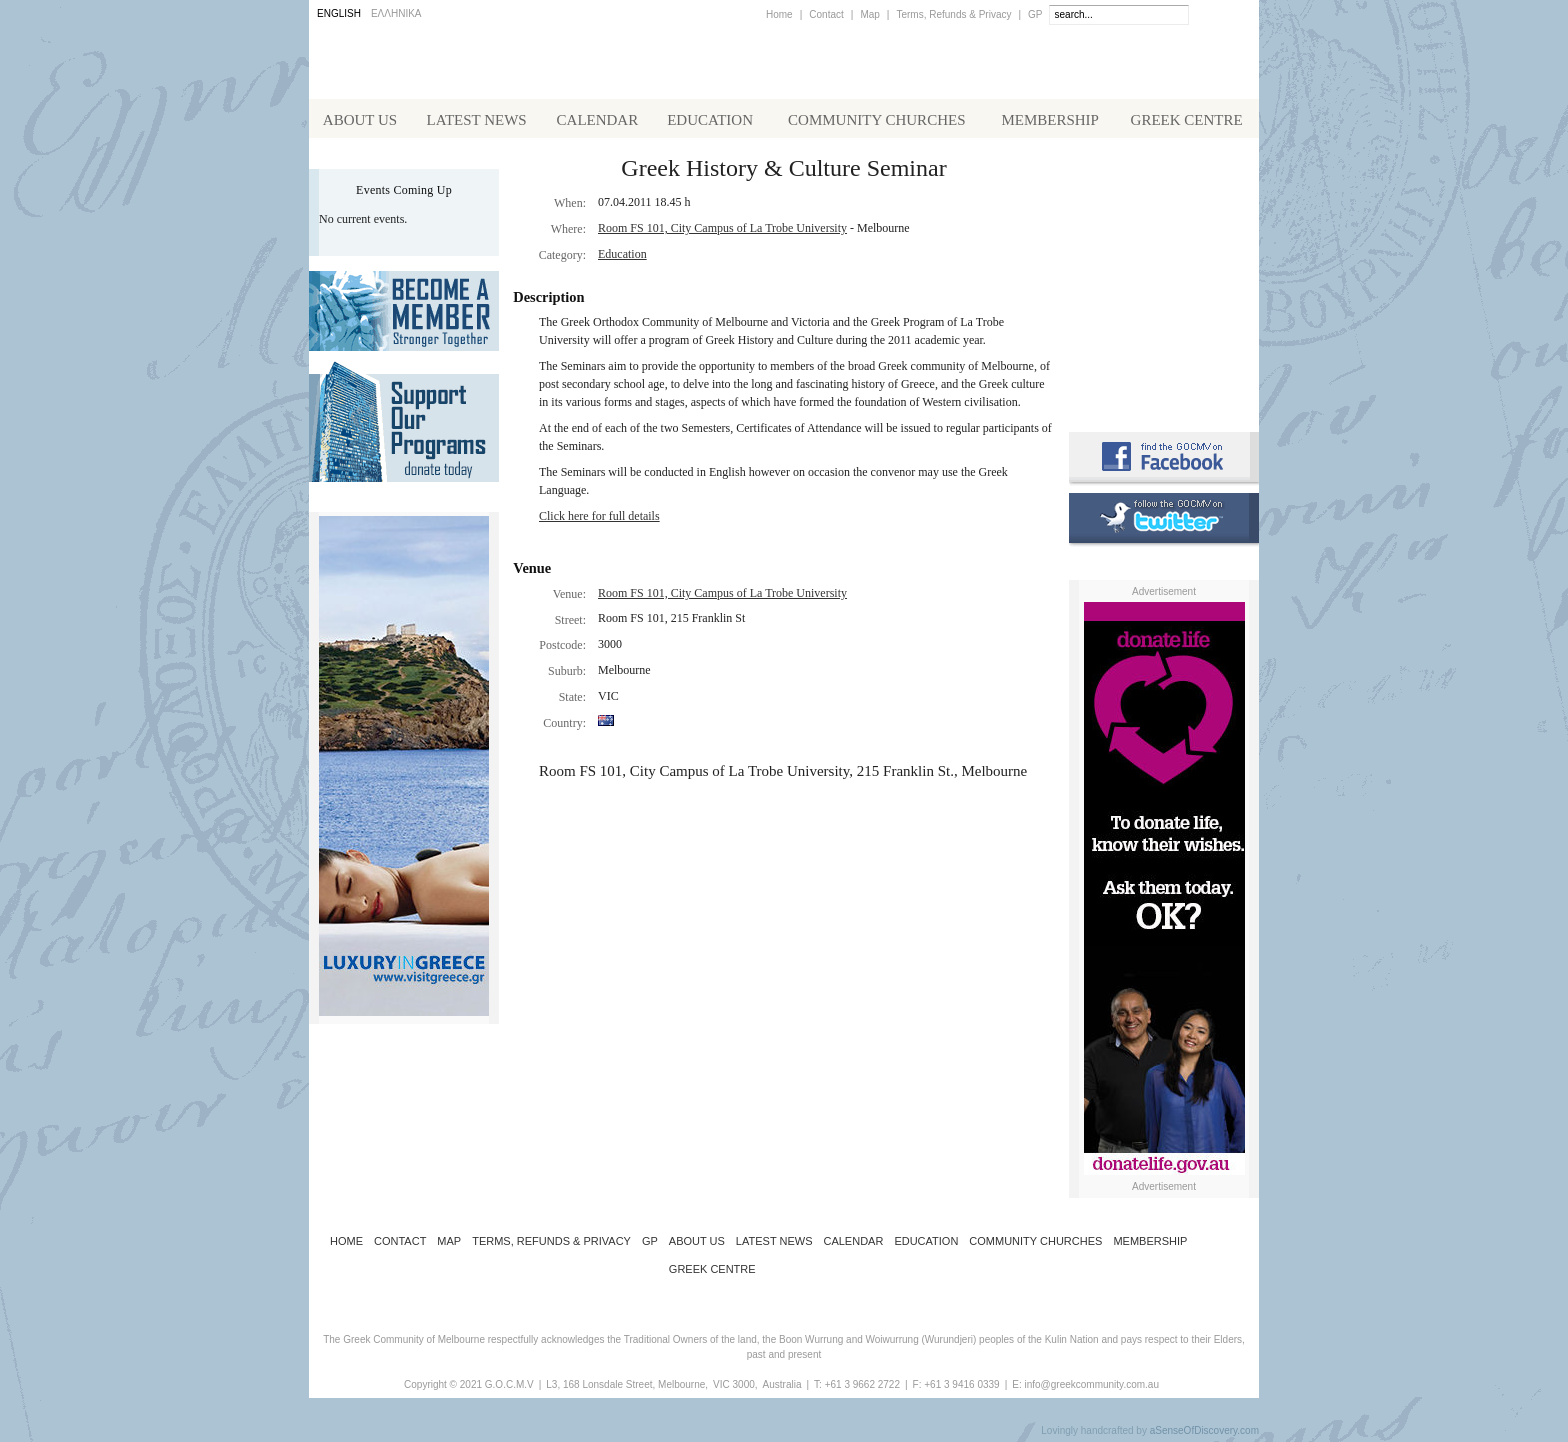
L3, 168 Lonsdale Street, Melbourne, (627, 1388)
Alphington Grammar (1164, 195)
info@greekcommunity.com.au (1091, 1388)
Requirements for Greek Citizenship (1164, 372)
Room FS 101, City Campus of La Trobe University (722, 232)
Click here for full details (599, 520)
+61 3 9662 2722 (862, 1388)
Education (622, 258)
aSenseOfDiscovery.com (1204, 1434)
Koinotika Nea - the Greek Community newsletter (1164, 279)
